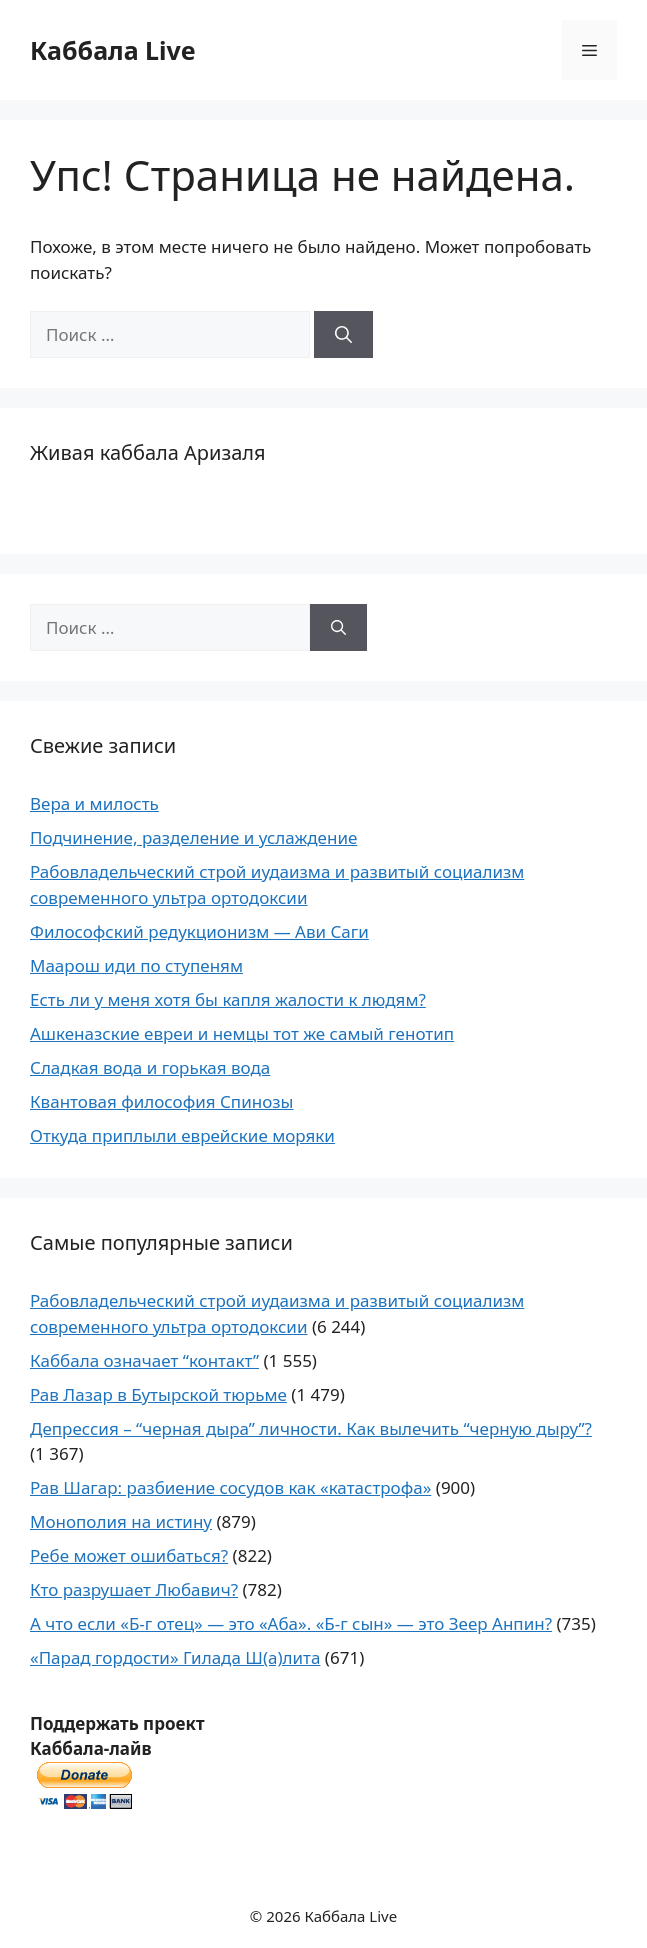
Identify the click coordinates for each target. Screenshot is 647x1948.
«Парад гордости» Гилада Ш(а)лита (175, 1657)
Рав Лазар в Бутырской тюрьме (158, 1394)
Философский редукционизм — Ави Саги (199, 931)
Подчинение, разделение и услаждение (193, 837)
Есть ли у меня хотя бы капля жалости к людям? (228, 999)
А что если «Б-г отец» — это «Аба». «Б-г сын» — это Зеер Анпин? (291, 1623)
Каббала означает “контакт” (144, 1360)
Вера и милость (94, 803)
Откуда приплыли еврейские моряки (182, 1135)
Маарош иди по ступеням (136, 965)
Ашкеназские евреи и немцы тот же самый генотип (242, 1033)
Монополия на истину (121, 1521)
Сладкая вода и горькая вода (150, 1067)
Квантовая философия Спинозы (161, 1101)
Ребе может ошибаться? (129, 1555)
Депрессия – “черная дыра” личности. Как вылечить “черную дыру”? (311, 1428)
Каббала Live (113, 50)
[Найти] (343, 335)
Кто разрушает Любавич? (134, 1589)
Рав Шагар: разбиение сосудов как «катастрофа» (230, 1487)
